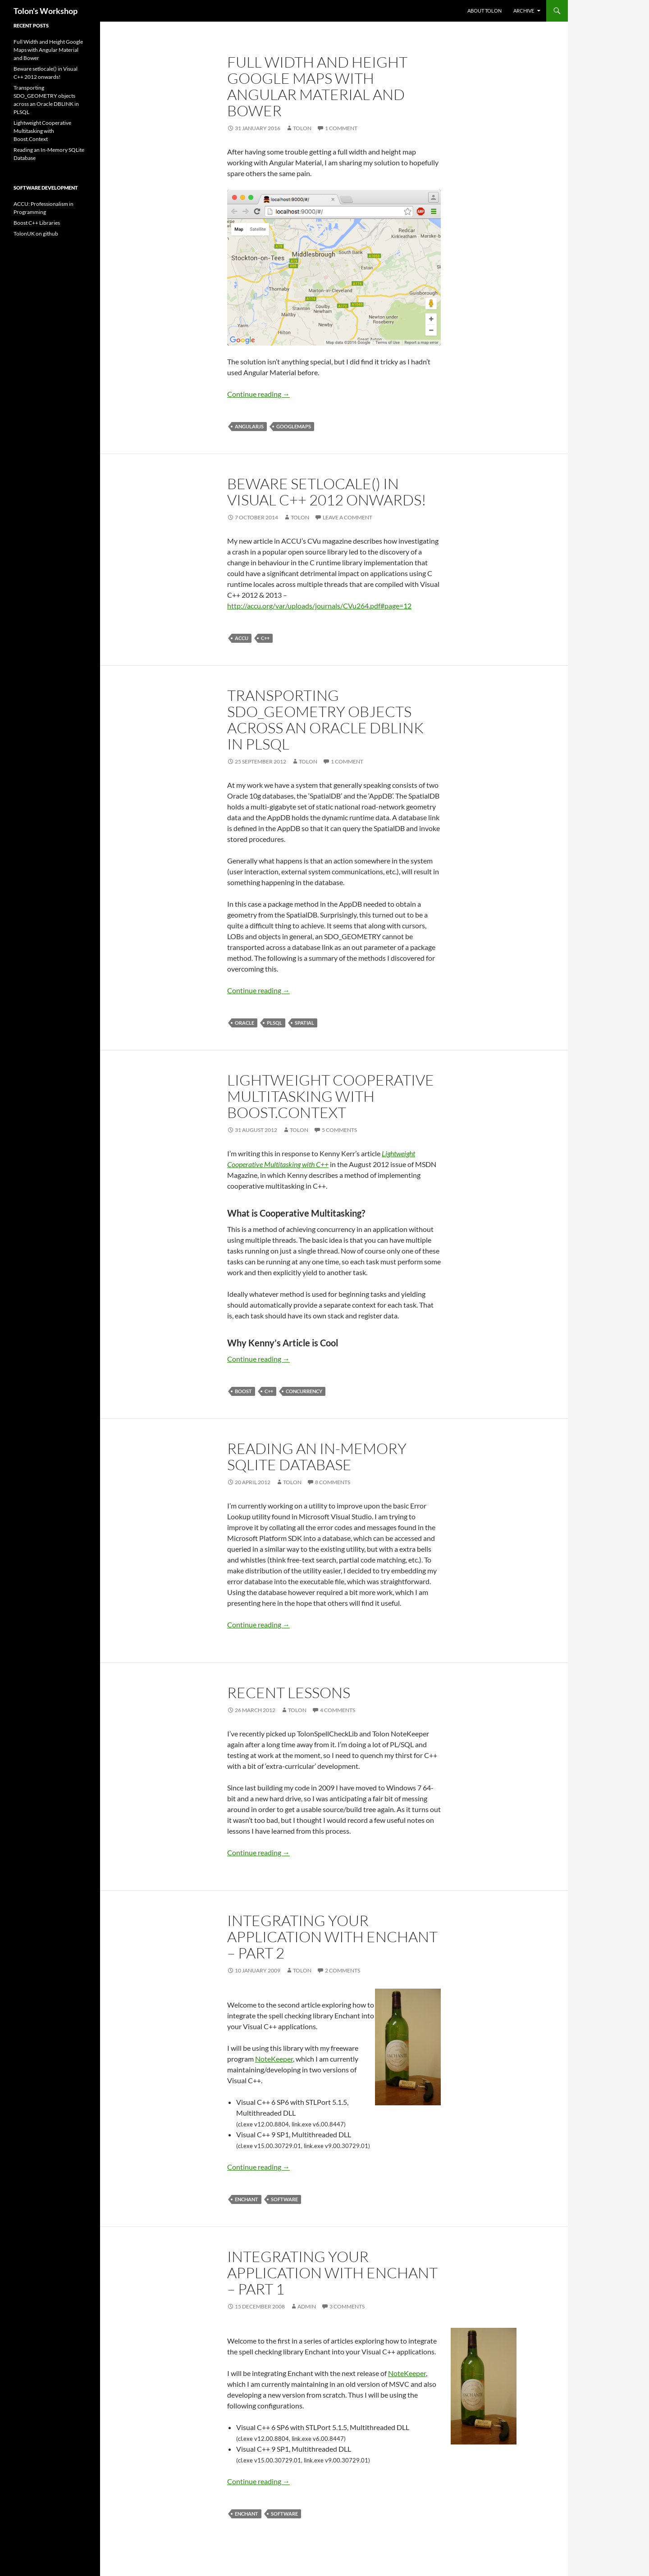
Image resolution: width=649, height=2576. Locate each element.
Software (284, 2199)
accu (241, 638)
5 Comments (339, 1130)
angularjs (249, 426)
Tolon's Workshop (46, 11)
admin (306, 2306)
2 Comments (342, 1970)
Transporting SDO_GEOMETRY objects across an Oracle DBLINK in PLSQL (325, 719)
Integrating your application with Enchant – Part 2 (332, 1936)
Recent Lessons (288, 1692)
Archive (523, 11)
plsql (274, 1023)
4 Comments (337, 1710)
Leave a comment (347, 517)
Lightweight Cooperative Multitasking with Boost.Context (330, 1096)
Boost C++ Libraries (37, 222)
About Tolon (484, 11)
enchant (246, 2199)
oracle (244, 1023)
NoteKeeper (274, 2058)
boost (243, 1391)
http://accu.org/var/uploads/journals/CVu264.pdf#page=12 (319, 605)
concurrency (304, 1391)
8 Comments (332, 1482)
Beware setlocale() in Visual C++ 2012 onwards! (326, 491)
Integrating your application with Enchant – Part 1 (332, 2272)
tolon (302, 128)
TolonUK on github (36, 233)
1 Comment (341, 128)
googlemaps (293, 426)
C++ (265, 638)
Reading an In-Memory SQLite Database (317, 1456)
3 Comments (347, 2306)
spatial (304, 1023)
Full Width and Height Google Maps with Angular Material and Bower (317, 86)
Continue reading (258, 394)
